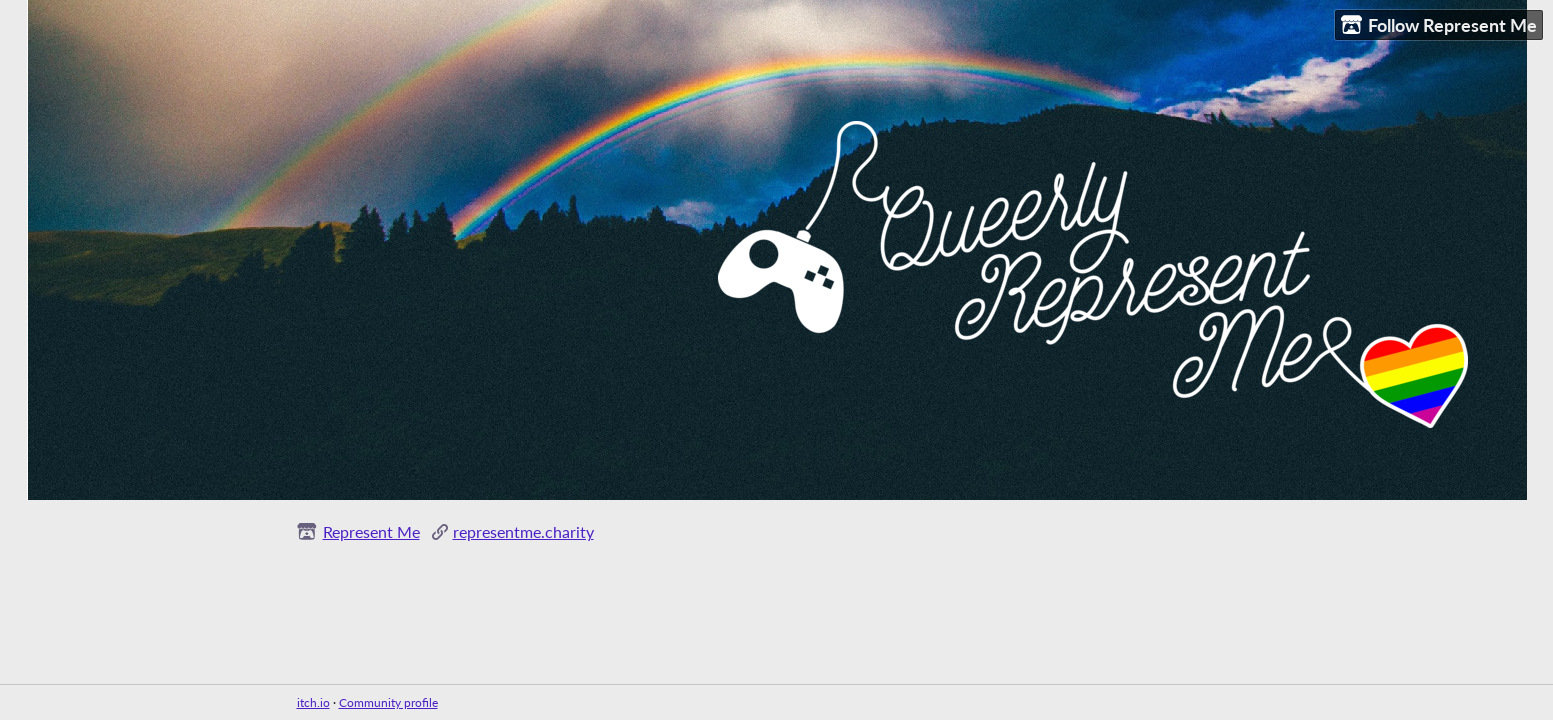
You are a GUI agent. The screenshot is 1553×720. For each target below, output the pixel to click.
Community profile (388, 702)
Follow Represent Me (1439, 25)
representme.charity (523, 531)
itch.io (313, 702)
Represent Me (371, 531)
